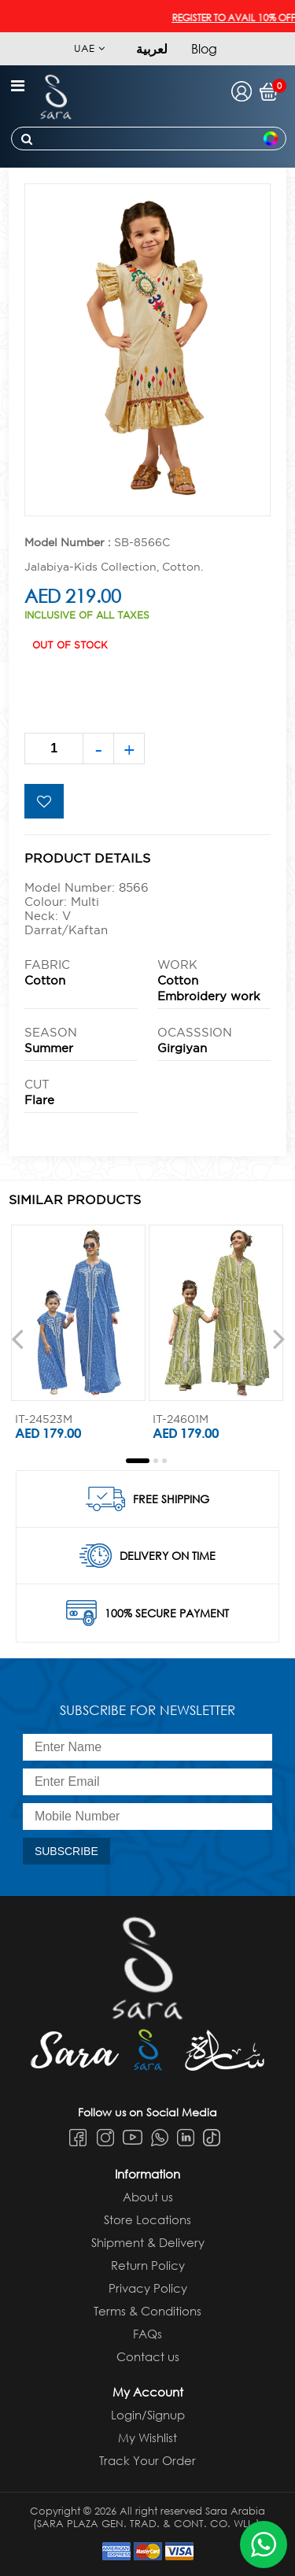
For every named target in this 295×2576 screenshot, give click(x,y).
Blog (204, 48)
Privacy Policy (148, 2288)
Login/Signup (148, 2415)
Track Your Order (147, 2460)
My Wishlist (147, 2437)
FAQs (147, 2333)
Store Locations (147, 2219)
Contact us (147, 2356)
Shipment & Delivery (148, 2242)
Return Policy (148, 2265)
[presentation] (17, 1338)
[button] (137, 1460)
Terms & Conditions (147, 2311)
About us (148, 2197)
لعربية (152, 48)
